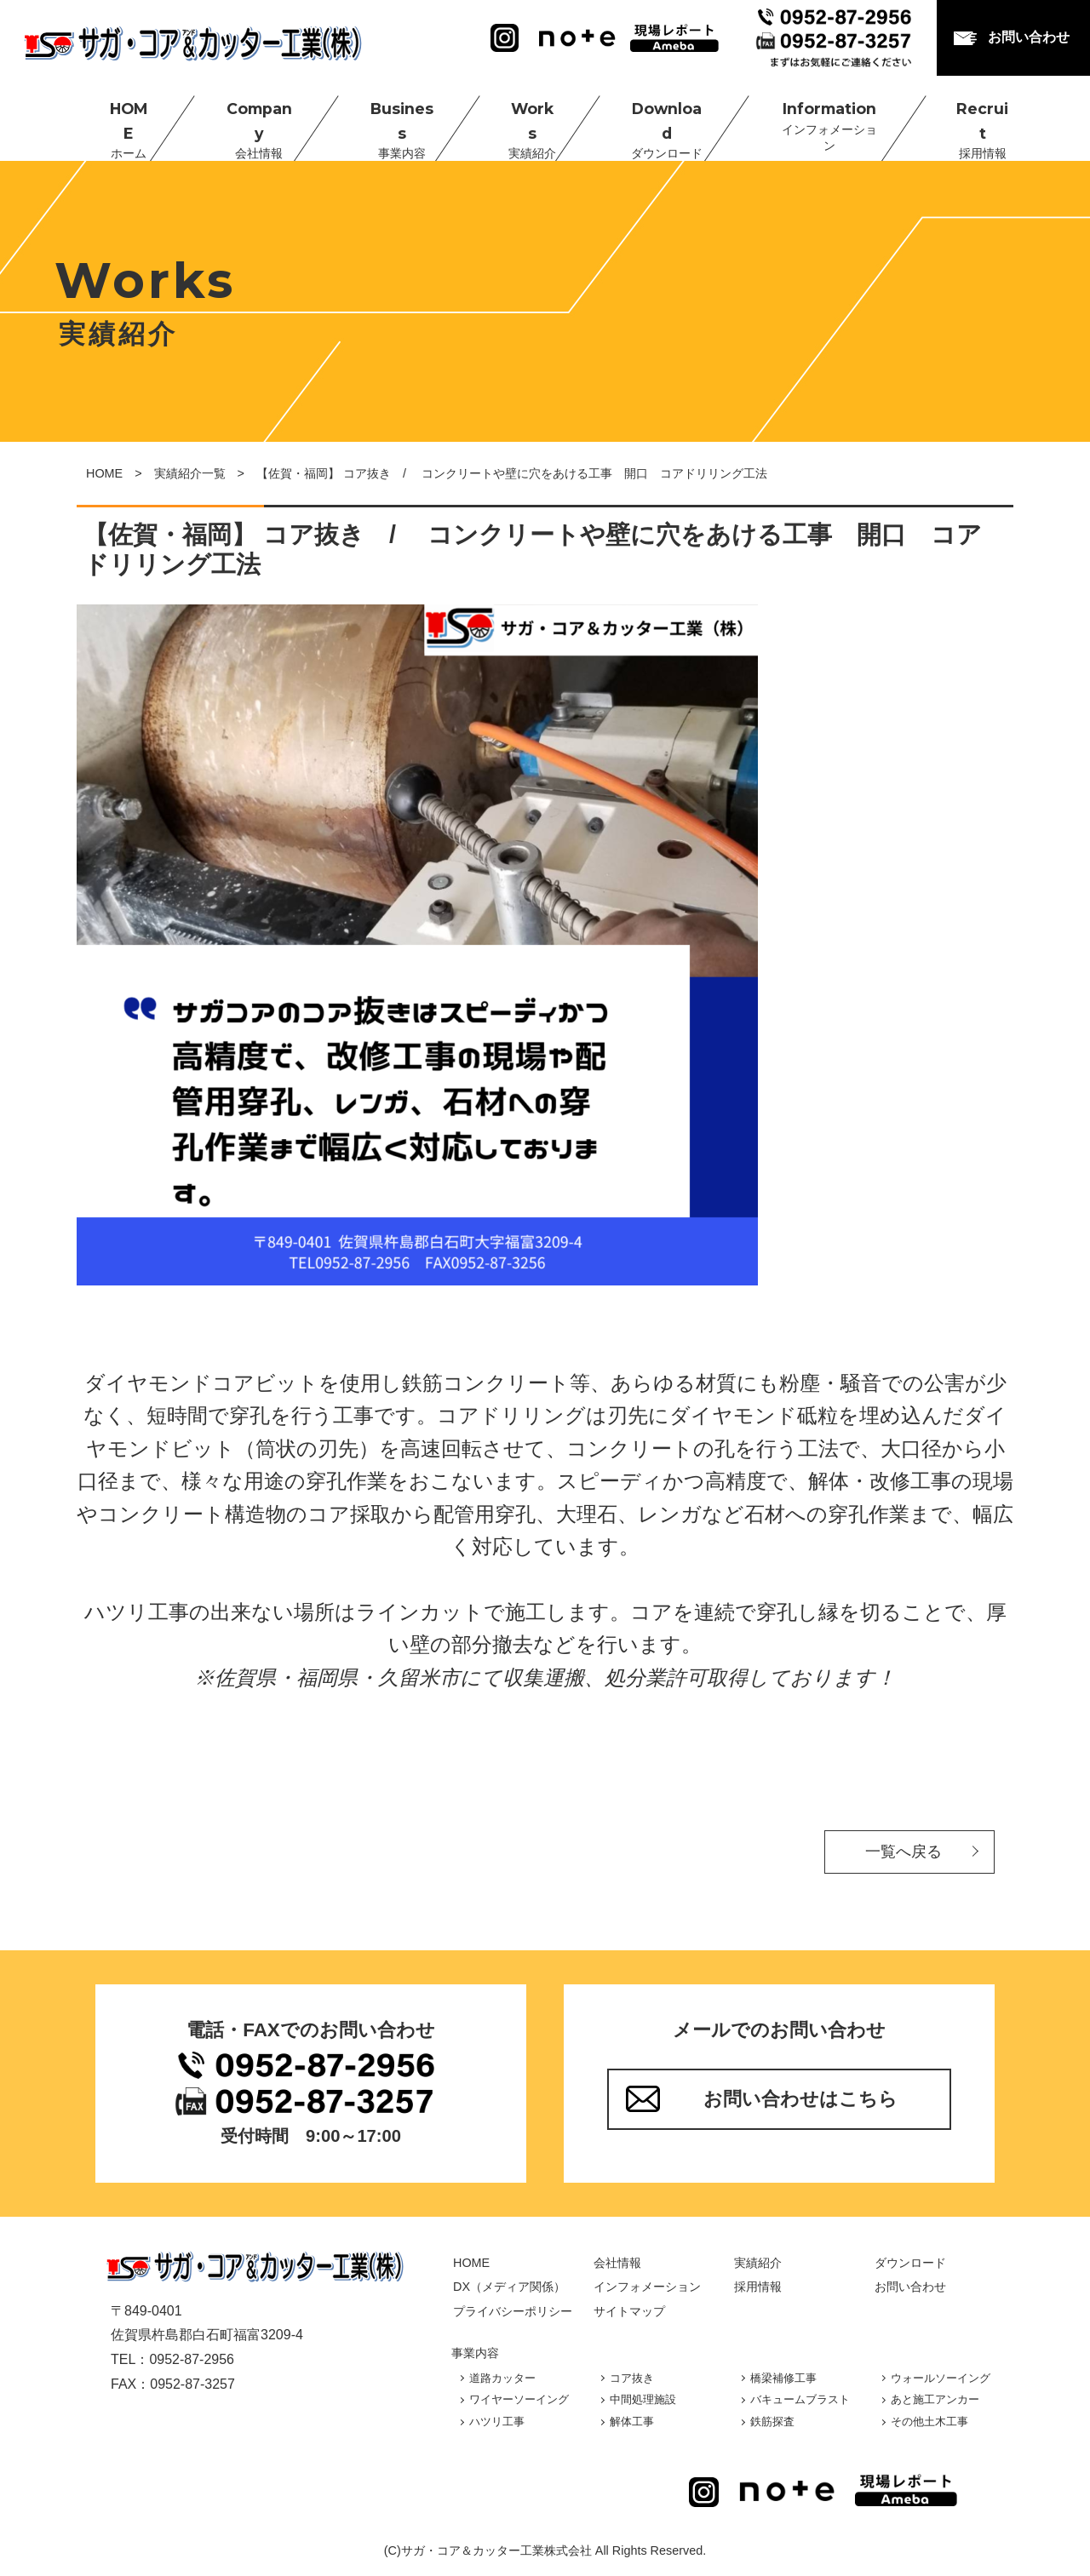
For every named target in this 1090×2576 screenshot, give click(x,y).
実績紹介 (758, 2263)
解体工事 (632, 2421)
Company (243, 119)
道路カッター (502, 2378)
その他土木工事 (929, 2421)
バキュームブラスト (800, 2399)
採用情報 (758, 2286)
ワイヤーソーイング (519, 2399)
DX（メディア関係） (509, 2286)
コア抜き (632, 2378)
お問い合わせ (1029, 37)
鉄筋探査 (772, 2421)
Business (385, 119)
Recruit (962, 119)
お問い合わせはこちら (800, 2098)
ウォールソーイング (940, 2378)
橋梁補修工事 (783, 2378)
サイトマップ (629, 2311)
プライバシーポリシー (512, 2311)
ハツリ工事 (497, 2421)
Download (649, 119)
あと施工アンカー (935, 2399)
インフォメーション (647, 2286)
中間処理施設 (643, 2399)
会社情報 (617, 2263)
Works (515, 119)
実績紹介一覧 (190, 473)
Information (811, 119)
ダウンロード (910, 2263)
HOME (113, 119)
